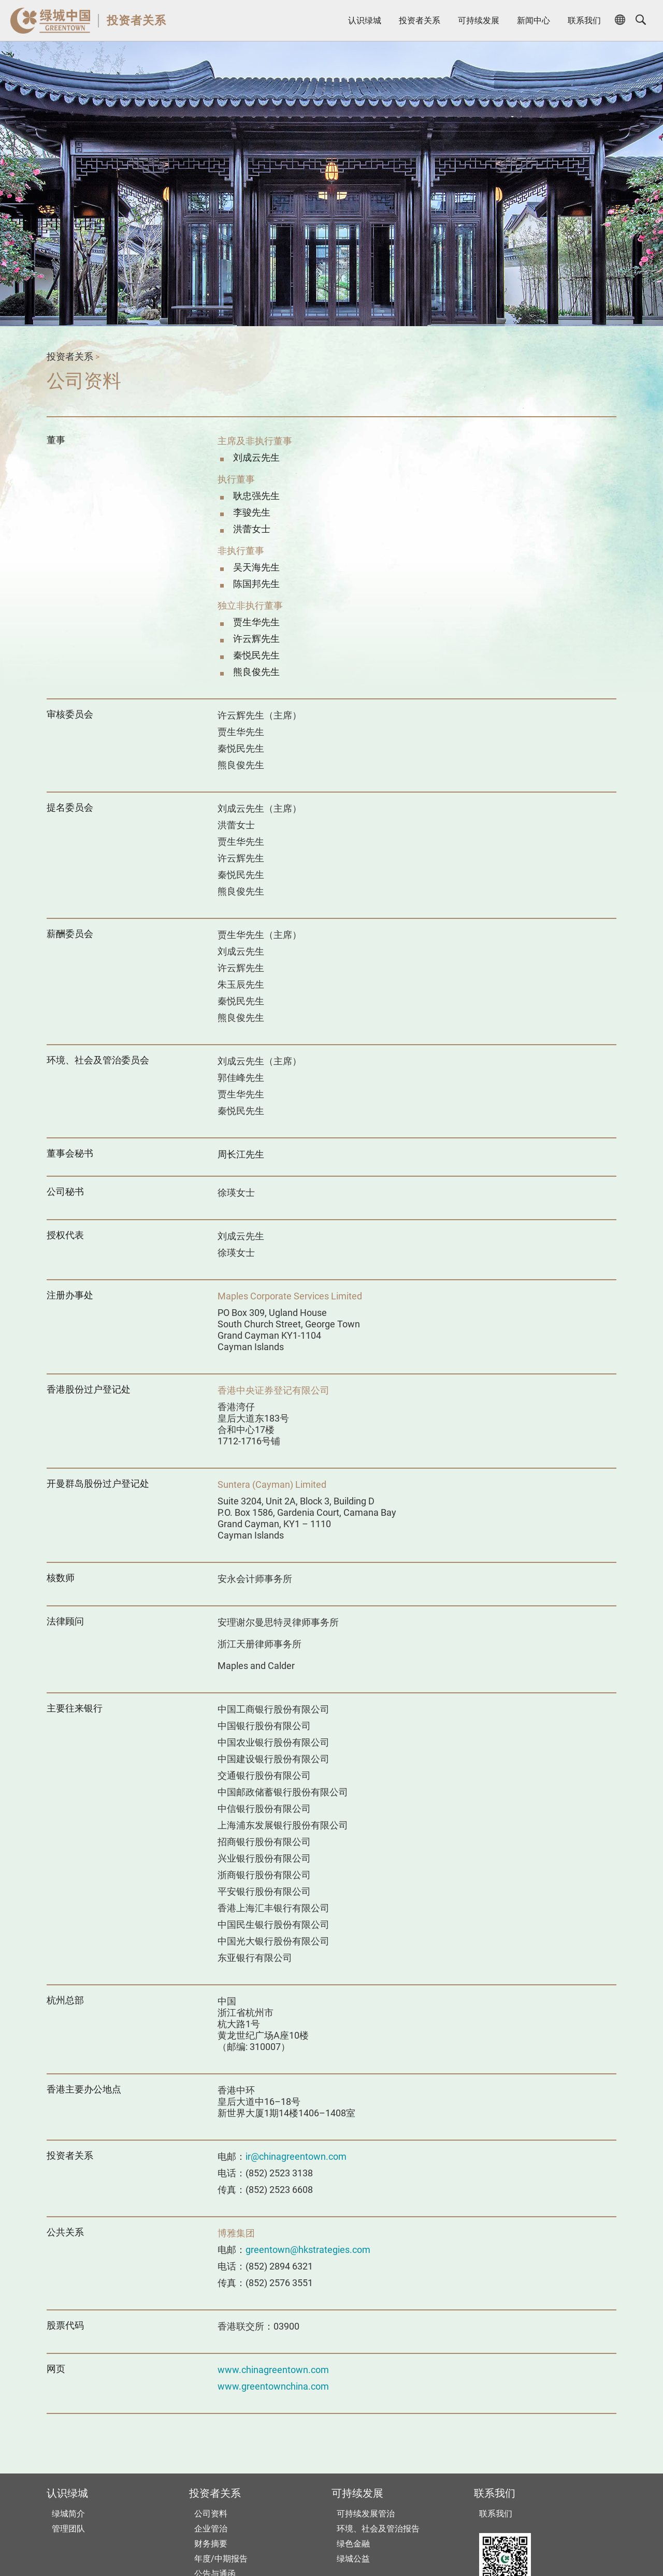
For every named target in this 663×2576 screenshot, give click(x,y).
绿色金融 (353, 2544)
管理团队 (68, 2529)
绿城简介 (68, 2514)
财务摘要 (210, 2544)
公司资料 (210, 2514)
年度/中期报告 (221, 2559)
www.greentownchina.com (273, 2386)
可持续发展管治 (366, 2514)
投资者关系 (136, 20)
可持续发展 (478, 20)
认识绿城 (364, 20)
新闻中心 (533, 20)
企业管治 (210, 2529)
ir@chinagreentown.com (296, 2156)
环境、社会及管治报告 (378, 2529)
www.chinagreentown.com (273, 2369)
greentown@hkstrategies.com (308, 2249)
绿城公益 (353, 2559)
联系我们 (584, 20)
